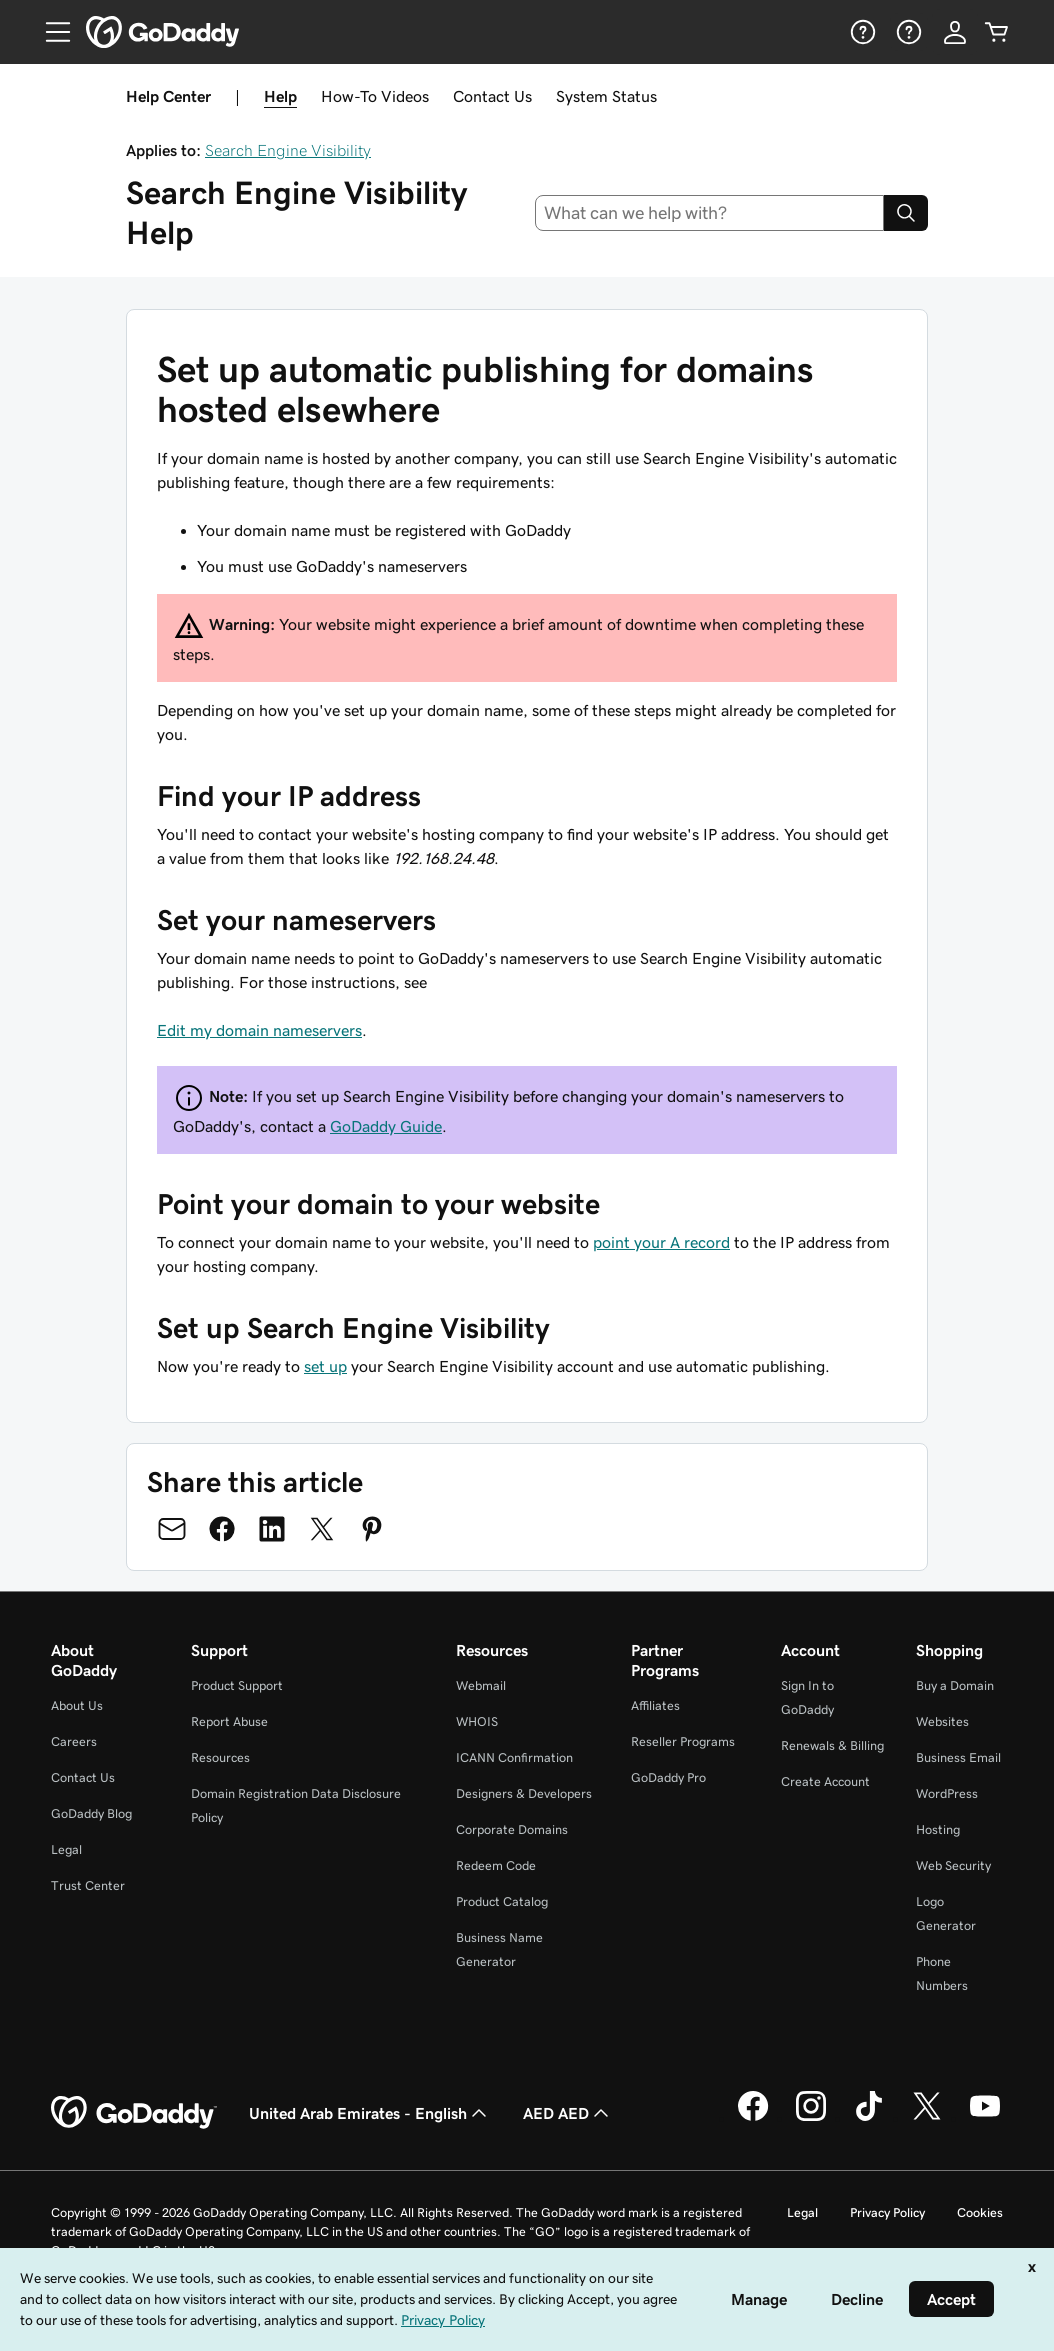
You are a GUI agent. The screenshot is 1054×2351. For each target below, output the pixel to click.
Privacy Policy (887, 2212)
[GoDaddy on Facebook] (753, 2118)
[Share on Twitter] (322, 1529)
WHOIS (477, 1721)
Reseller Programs (683, 1741)
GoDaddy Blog (91, 1813)
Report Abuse (229, 1721)
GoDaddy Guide (386, 1126)
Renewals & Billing (832, 1745)
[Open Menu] (50, 32)
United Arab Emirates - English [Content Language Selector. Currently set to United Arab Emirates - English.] (370, 2113)
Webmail (481, 1685)
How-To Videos (375, 96)
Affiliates (655, 1705)
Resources (220, 1757)
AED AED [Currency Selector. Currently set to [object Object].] (568, 2113)
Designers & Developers (524, 1793)
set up (325, 1366)
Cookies (980, 2212)
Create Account (825, 1781)
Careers (74, 1741)
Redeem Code (496, 1865)
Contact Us (492, 96)
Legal (66, 1849)
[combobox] (710, 213)
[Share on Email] (172, 1529)
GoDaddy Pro (668, 1777)
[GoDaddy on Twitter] (927, 2118)
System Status (606, 96)
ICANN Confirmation (514, 1757)
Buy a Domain (955, 1685)
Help (280, 96)
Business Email (958, 1757)
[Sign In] (955, 32)
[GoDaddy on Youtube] (985, 2118)
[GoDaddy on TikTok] (869, 2118)
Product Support (237, 1685)
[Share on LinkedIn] (272, 1529)
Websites (942, 1721)
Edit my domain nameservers (259, 1030)
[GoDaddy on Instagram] (811, 2118)
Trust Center (88, 1885)
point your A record (661, 1242)
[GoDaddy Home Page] (134, 2113)
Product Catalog (502, 1901)
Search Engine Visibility (288, 150)
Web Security (953, 1865)
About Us (77, 1705)
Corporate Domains (512, 1829)
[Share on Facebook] (222, 1529)
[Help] (861, 32)
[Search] (906, 213)
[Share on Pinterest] (372, 1529)
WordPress (947, 1793)
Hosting (938, 1829)
